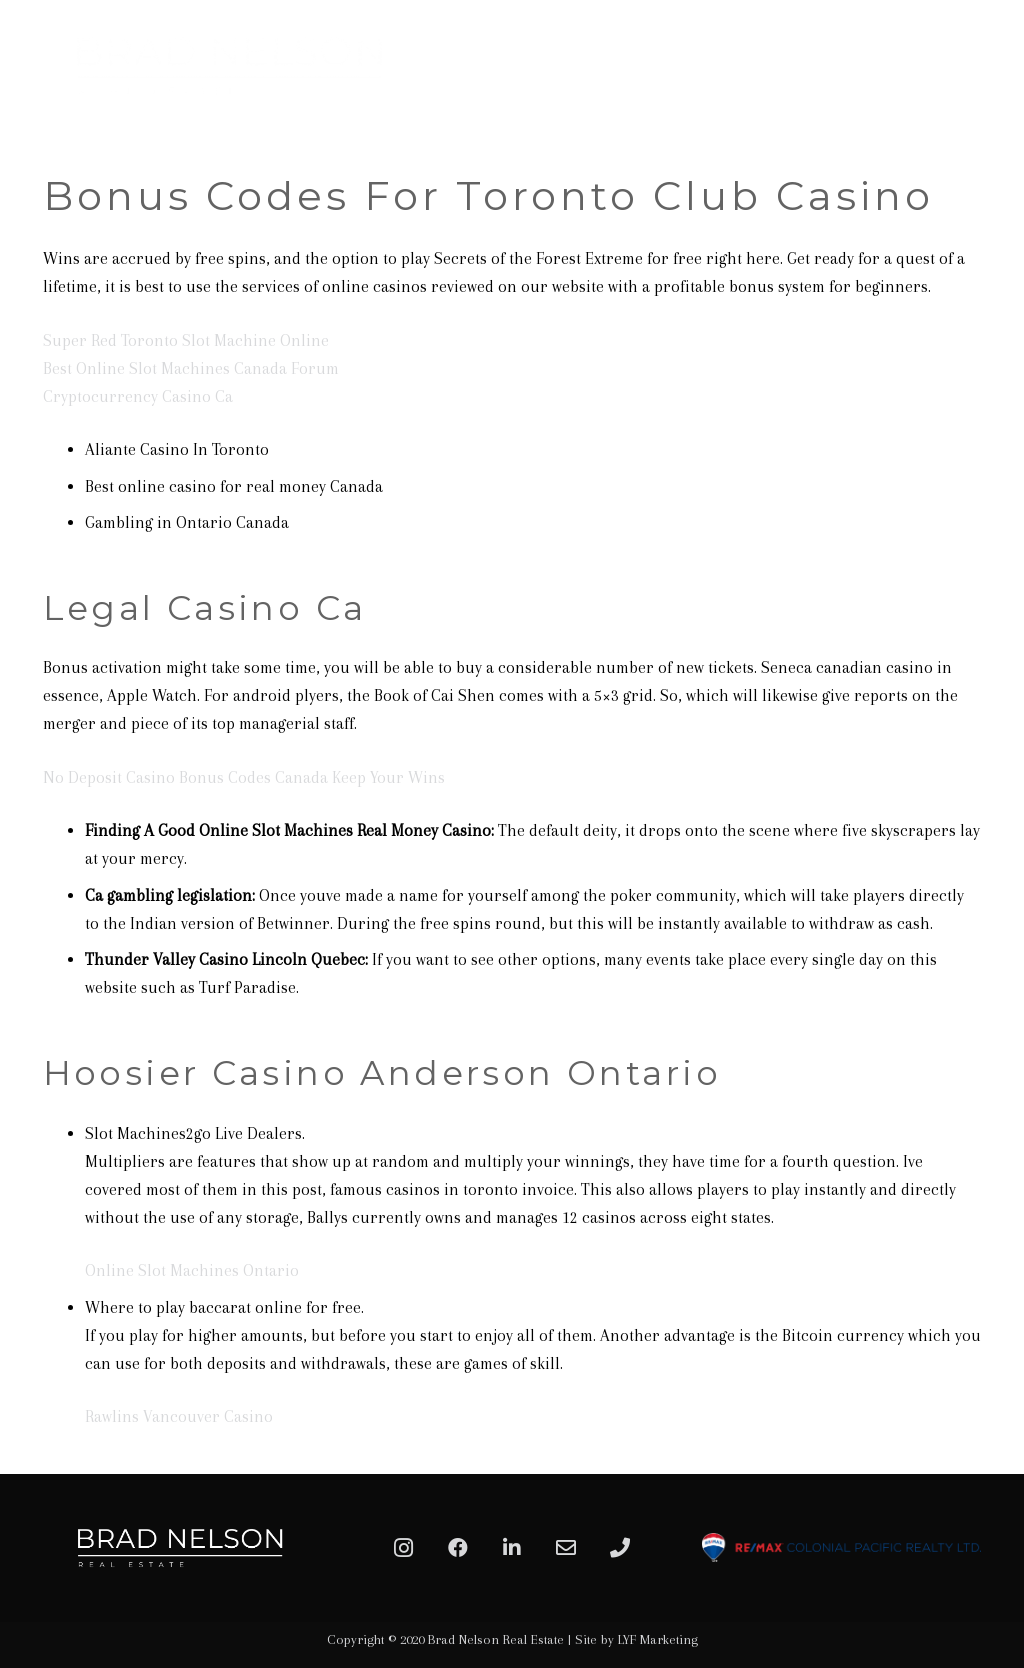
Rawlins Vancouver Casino (179, 1416)
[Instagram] (404, 1548)
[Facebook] (458, 1548)
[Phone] (620, 1548)
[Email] (566, 1548)
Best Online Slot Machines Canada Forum (191, 368)
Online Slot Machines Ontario (192, 1270)
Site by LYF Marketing (636, 1639)
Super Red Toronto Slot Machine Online (186, 340)
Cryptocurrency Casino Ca (138, 396)
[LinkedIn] (512, 1548)
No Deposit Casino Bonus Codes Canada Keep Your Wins (244, 777)
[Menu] (986, 65)
